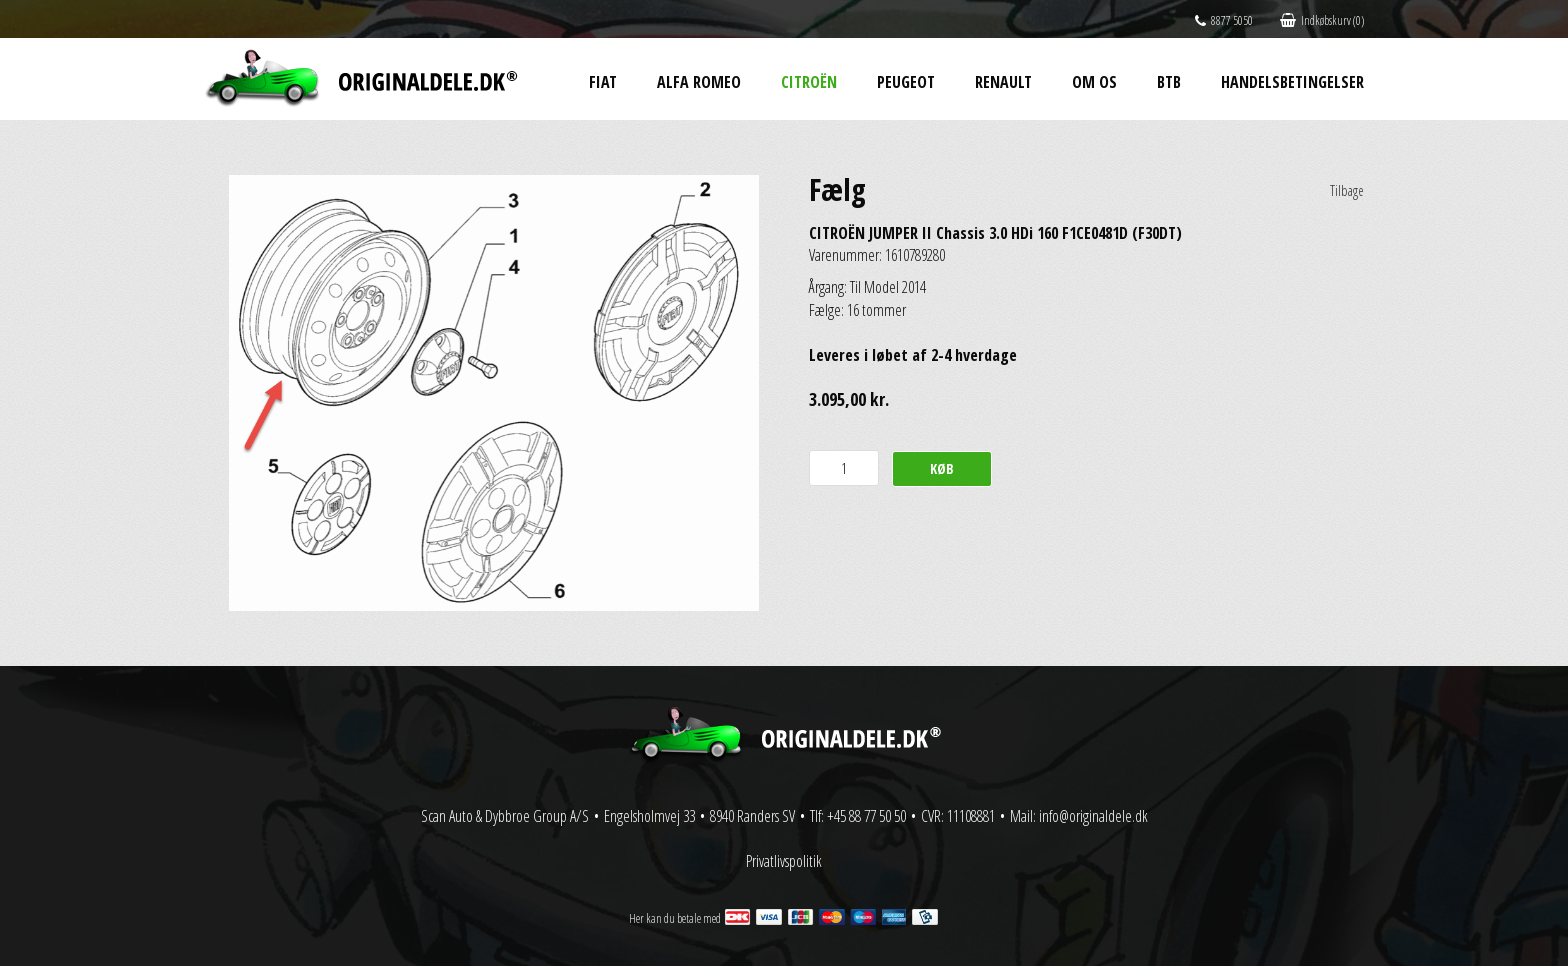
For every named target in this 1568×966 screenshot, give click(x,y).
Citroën (809, 82)
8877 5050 (1224, 20)
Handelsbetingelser (1292, 82)
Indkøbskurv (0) (1322, 20)
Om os (1094, 82)
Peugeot (906, 82)
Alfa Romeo (699, 82)
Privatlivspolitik (784, 861)
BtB (1169, 82)
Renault (1003, 82)
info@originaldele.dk (1093, 816)
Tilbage (1347, 190)
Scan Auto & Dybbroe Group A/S (505, 816)
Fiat (603, 82)
